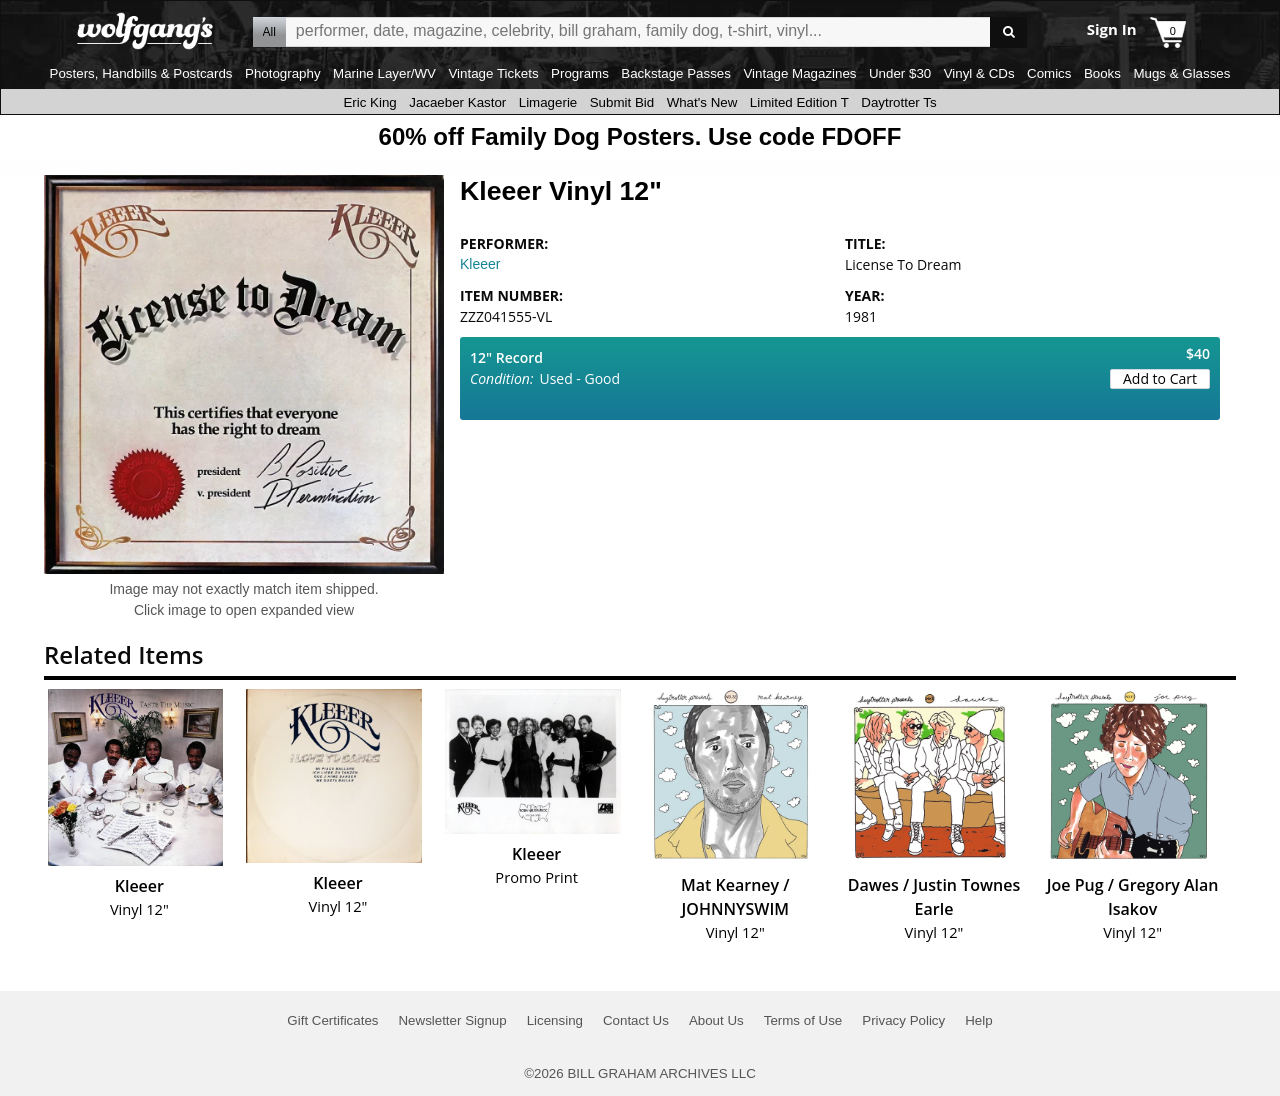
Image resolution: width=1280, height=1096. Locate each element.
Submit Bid (622, 102)
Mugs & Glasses (1181, 73)
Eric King (369, 102)
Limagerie (548, 102)
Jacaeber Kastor (457, 102)
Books (1102, 73)
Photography (283, 73)
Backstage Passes (676, 73)
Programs (580, 73)
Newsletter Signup (452, 1020)
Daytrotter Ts (898, 102)
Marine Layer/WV (384, 73)
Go (1008, 32)
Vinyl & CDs (979, 73)
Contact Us (636, 1020)
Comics (1049, 73)
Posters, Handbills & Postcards (141, 73)
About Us (716, 1020)
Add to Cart (1160, 378)
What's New (702, 102)
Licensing (555, 1020)
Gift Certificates (332, 1020)
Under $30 (900, 73)
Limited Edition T (799, 102)
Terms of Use (803, 1020)
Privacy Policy (903, 1020)
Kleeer (480, 264)
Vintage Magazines (799, 73)
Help (978, 1020)
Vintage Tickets (493, 73)
